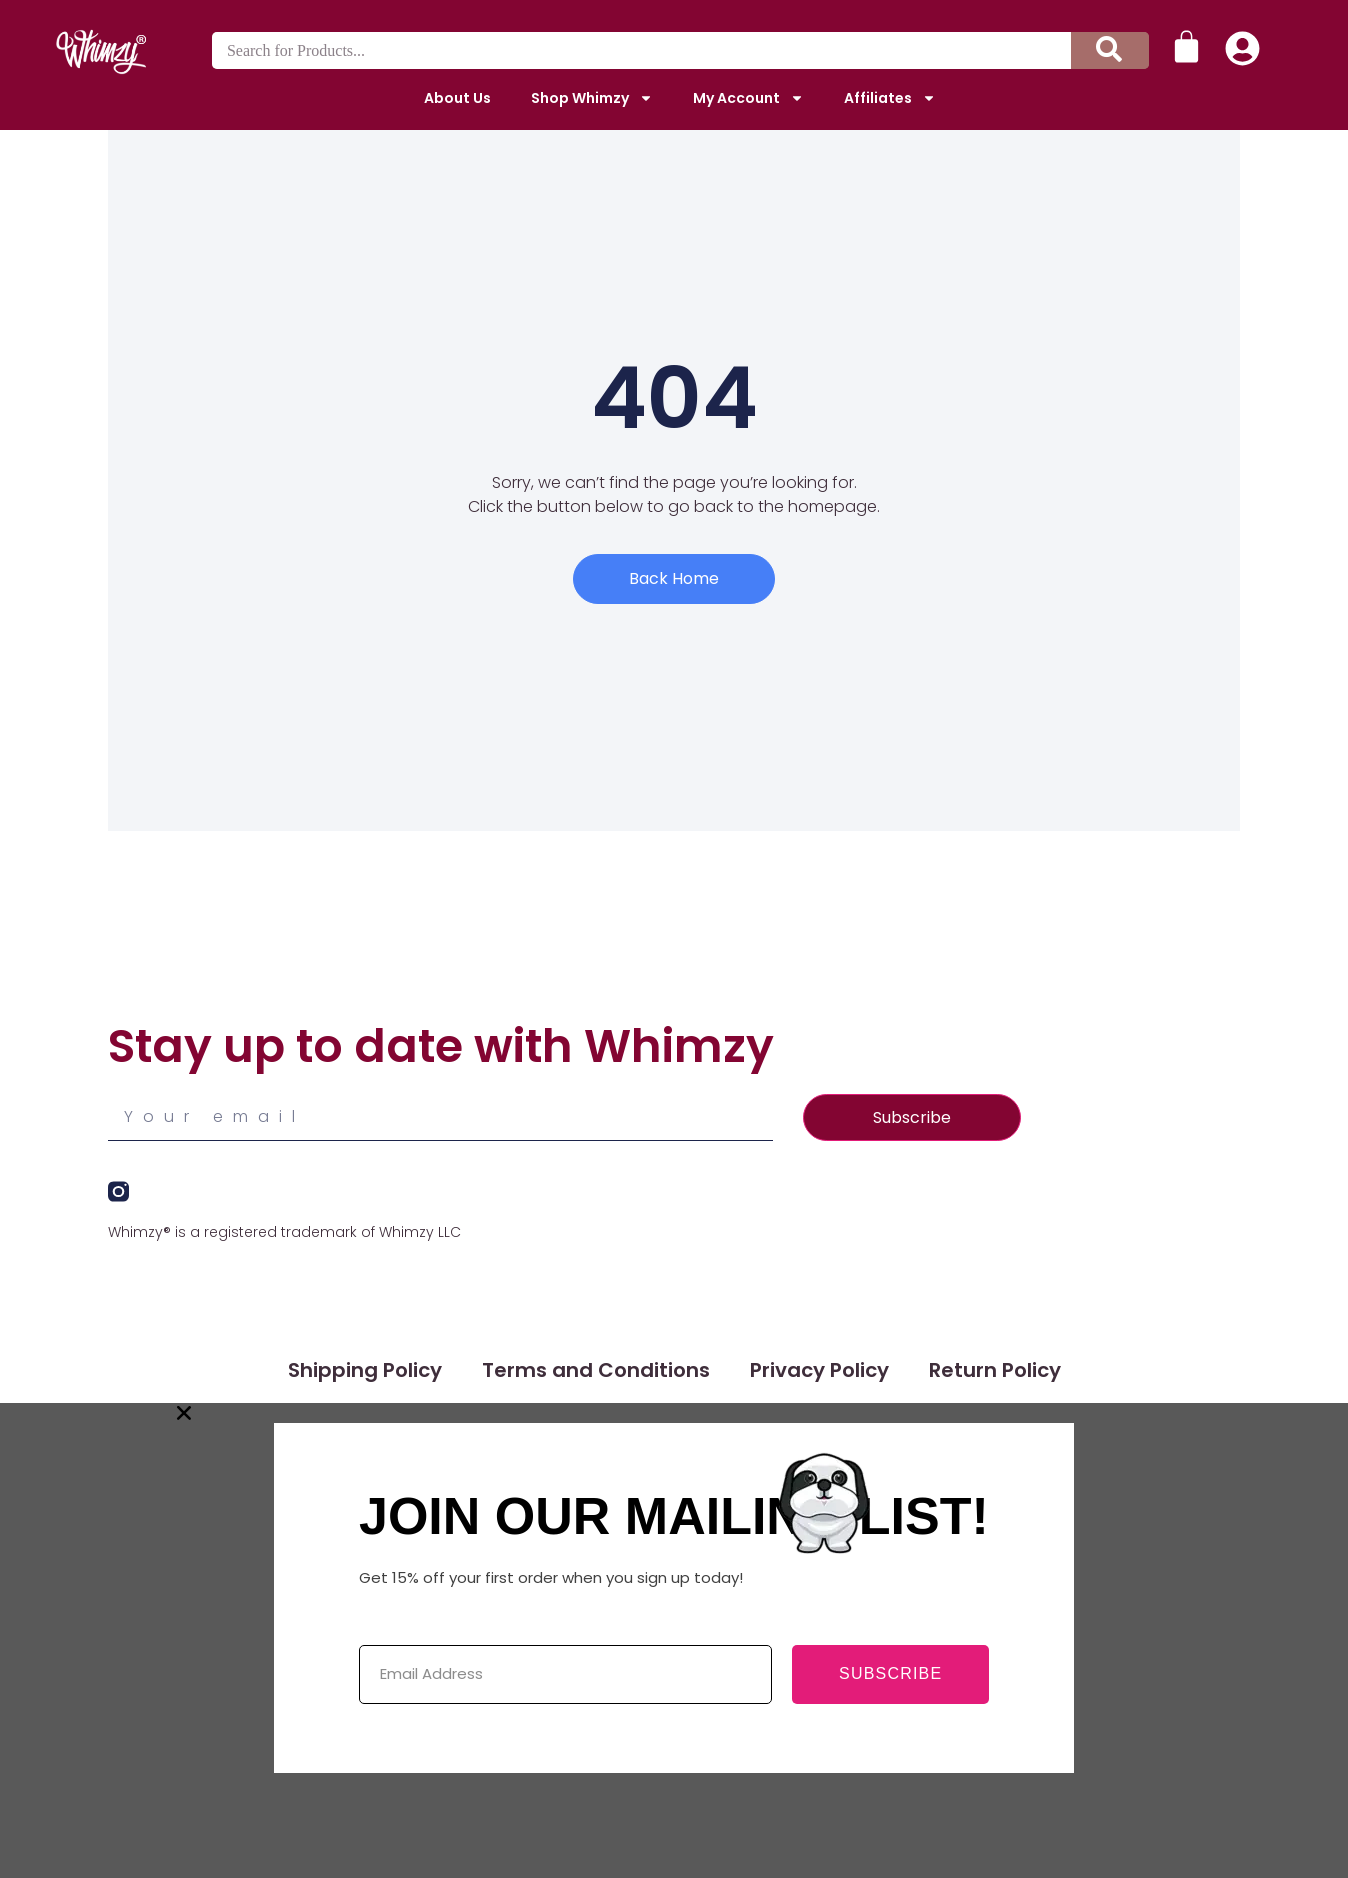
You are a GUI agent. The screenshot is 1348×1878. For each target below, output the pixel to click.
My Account (748, 98)
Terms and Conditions (596, 1370)
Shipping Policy (365, 1370)
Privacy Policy (819, 1370)
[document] (674, 1640)
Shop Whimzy (592, 98)
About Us (457, 98)
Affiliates (890, 98)
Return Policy (995, 1370)
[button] (674, 1413)
